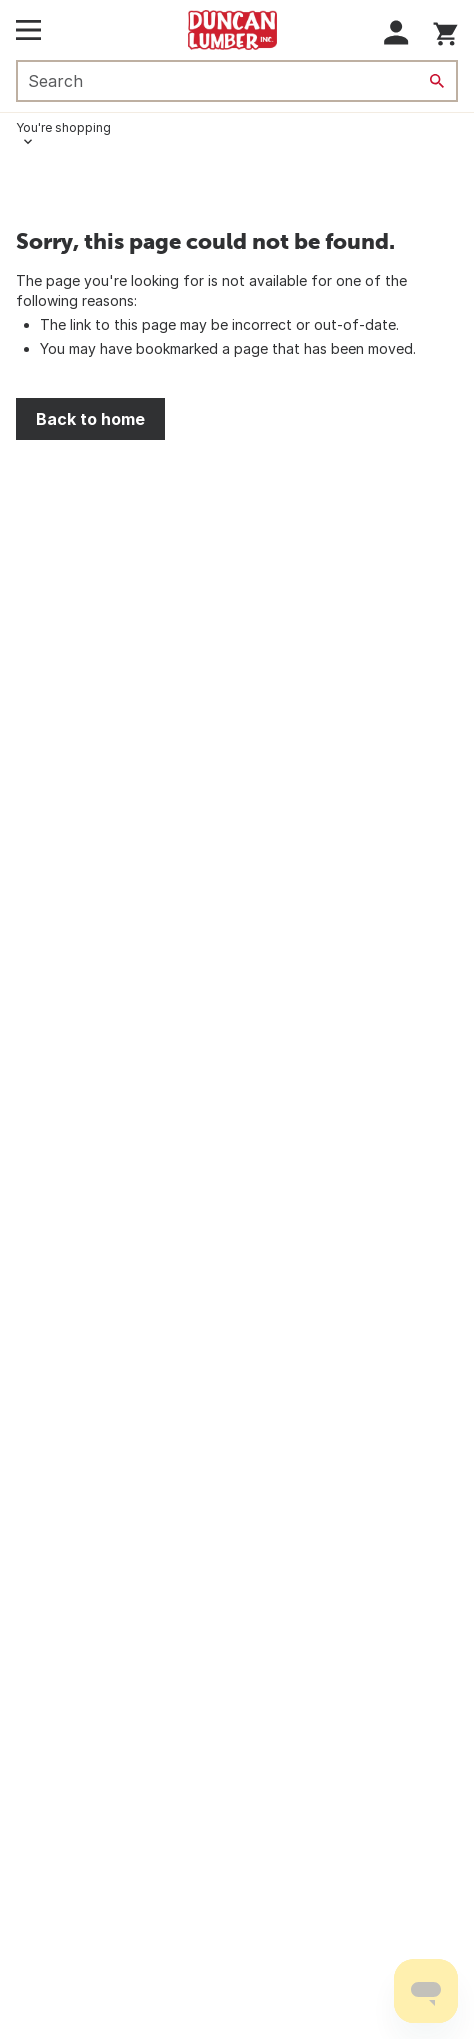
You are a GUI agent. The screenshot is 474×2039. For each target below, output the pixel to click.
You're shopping (63, 127)
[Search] (437, 81)
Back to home (90, 419)
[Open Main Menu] (28, 30)
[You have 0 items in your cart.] (445, 30)
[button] (396, 32)
